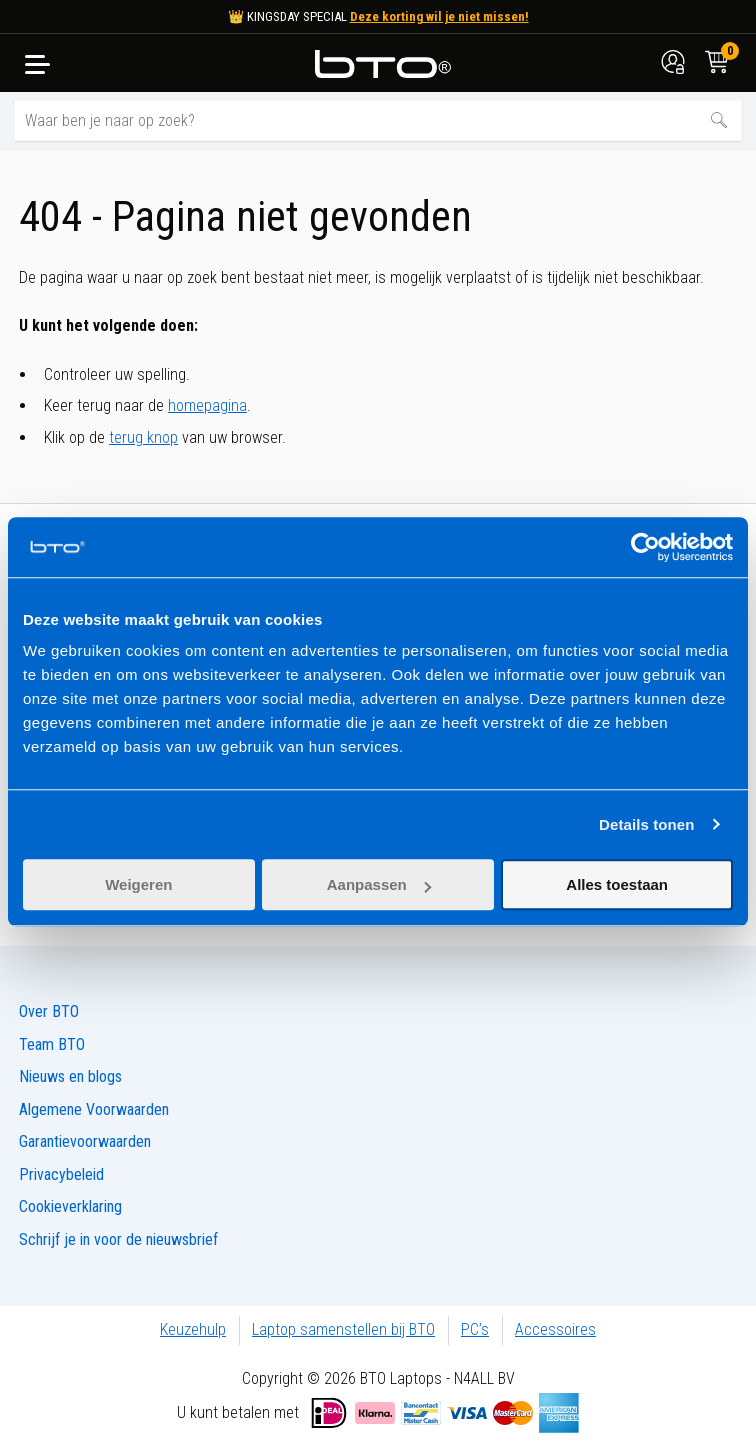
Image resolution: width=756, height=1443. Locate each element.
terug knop (143, 437)
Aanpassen (379, 884)
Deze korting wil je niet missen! (439, 16)
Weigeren (138, 884)
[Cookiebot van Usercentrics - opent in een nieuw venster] (645, 547)
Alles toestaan (617, 884)
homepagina (207, 405)
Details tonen (646, 824)
